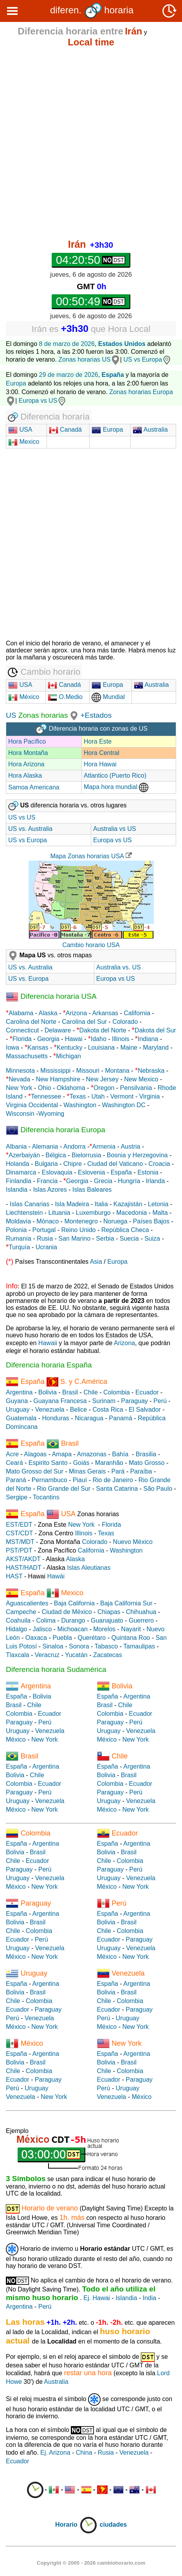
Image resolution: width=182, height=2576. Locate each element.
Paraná (16, 1480)
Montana (117, 1070)
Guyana (17, 1401)
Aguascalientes (27, 1603)
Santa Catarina (117, 1488)
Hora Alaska (25, 775)
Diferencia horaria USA (51, 996)
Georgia (48, 1039)
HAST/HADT (23, 1567)
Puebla (62, 1637)
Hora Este (98, 741)
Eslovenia (91, 1172)
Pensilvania (136, 1087)
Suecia (129, 1238)
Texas (78, 1096)
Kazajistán (128, 1204)
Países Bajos (151, 1221)
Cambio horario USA (91, 945)
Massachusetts (27, 1056)
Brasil (70, 1392)
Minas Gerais (87, 1471)
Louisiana (101, 1047)
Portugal (44, 1230)
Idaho (98, 1039)
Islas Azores (50, 1189)
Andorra (74, 1146)
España (121, 1172)
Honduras (55, 1418)
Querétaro (91, 1637)
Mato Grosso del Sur (34, 1471)
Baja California (74, 1603)
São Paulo (157, 1488)
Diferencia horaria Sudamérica (56, 1669)
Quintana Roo (130, 1637)
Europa (16, 383)
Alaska (48, 1013)
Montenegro (80, 1221)
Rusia (45, 1238)
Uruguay (17, 1409)
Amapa (62, 1454)
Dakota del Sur (155, 1030)
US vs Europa (147, 359)
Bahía (120, 1454)
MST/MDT (20, 1541)
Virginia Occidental (32, 1105)
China (84, 2452)
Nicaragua (89, 1418)
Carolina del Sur (84, 1021)
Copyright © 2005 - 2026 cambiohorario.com (91, 2563)
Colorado (125, 1021)
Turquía (19, 1247)
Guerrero (141, 1620)
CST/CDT (19, 1533)
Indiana (148, 1039)
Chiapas (109, 1612)
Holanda (17, 1163)
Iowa (12, 1047)
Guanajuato (107, 1620)
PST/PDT (19, 1550)
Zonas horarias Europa (141, 392)
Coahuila (18, 1620)
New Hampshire (58, 1079)
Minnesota (20, 1070)
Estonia (147, 1172)
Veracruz (47, 1655)
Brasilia (146, 1454)
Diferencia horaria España (49, 1365)
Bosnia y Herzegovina (137, 1155)
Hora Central (101, 752)
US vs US (21, 817)
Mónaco (47, 1221)
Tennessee (46, 1096)
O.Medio (65, 697)
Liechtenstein (24, 1212)
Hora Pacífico (27, 741)
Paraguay (134, 1401)
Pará (117, 1471)
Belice (78, 1409)
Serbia (105, 1238)
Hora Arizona (26, 764)
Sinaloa (52, 1646)
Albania (16, 1146)
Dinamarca (21, 1172)
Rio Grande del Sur (63, 1488)
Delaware (58, 1030)
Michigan (68, 1056)
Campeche (21, 1612)
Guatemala (21, 1418)
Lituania (59, 1212)
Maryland (156, 1047)
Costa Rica (107, 1409)
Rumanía (18, 1238)
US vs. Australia (30, 828)
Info (12, 1286)
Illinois (120, 1039)
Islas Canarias (29, 1204)
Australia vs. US (118, 967)
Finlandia (18, 1181)
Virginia (149, 1096)
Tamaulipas (139, 1646)
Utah (98, 1096)
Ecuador (147, 1392)
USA (25, 429)
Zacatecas (107, 1655)
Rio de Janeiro (112, 1480)
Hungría (129, 1181)
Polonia (16, 1230)
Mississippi (55, 1070)
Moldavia (18, 1221)
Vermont (122, 1096)
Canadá (65, 429)
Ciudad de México (67, 1612)
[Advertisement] (91, 144)
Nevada (19, 1079)
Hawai (73, 1039)
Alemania (45, 1146)
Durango (73, 1620)
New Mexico (141, 1079)
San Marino (74, 1238)
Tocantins (46, 1497)
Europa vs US (43, 400)
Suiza (152, 1238)
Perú (160, 1401)
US (11, 715)
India (150, 2298)
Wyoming (51, 1113)
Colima (46, 1620)
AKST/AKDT (23, 1559)
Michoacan (73, 1629)
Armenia (103, 1146)
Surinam (104, 1401)
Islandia (16, 1189)
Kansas (37, 1047)
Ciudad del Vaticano (115, 1163)
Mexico (23, 441)
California (137, 1013)
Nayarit (131, 1629)
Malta (160, 1212)
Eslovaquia (57, 1172)
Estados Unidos (122, 343)
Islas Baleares (92, 1189)
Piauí (80, 1480)
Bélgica (55, 1155)
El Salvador (145, 1409)
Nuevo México (133, 1541)
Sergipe (16, 1497)
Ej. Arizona (55, 2452)
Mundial (108, 697)
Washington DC (123, 1105)
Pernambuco (49, 1480)
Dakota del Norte (102, 1030)
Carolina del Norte (31, 1021)
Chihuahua (141, 1612)
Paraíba (141, 1471)
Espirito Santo (48, 1462)
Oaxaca (36, 1637)
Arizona (76, 1013)
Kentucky (70, 1047)
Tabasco (106, 1646)
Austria (130, 1146)
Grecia (103, 1181)
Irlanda (155, 1181)
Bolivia (47, 1392)
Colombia (116, 1392)
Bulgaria (46, 1163)
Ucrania (46, 1247)
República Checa (125, 1230)
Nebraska (151, 1070)
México (23, 697)
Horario (76, 2524)
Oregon (104, 1087)
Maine (128, 1047)
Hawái (56, 1576)
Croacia (159, 1163)
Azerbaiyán (24, 1155)
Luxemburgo (93, 1212)
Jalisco (42, 1629)
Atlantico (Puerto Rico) (115, 775)
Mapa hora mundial (116, 787)
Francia (47, 1181)
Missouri (88, 1070)
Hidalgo (16, 1629)
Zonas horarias (42, 715)
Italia (101, 1204)
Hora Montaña (28, 752)
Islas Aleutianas (88, 1567)
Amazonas (91, 1454)
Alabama (21, 1013)
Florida (22, 1039)
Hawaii (47, 1343)
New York (19, 1087)
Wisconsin (20, 1113)
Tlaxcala (17, 1655)
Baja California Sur (126, 1603)
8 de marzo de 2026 (67, 343)
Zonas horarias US (84, 359)
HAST (14, 1576)
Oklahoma (71, 1087)
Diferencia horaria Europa (55, 1130)
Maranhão (109, 1462)
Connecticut (22, 1030)
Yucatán (76, 1655)
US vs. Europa (28, 978)
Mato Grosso (147, 1462)
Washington (79, 1105)
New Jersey (102, 1079)
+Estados (96, 715)
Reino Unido (78, 1230)
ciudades (113, 2524)
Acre (12, 1454)
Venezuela (50, 1409)
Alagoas (35, 1454)
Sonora (79, 1646)
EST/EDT (19, 1524)
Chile (90, 1392)
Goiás (81, 1462)
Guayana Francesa (59, 1401)
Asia (96, 1261)
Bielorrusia (86, 1155)
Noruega (115, 1221)
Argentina (19, 1392)
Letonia (158, 1204)
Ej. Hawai (96, 2298)
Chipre (72, 1163)
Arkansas (105, 1013)
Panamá (120, 1418)
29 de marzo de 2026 (68, 374)
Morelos (104, 1629)
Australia (150, 429)
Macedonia (131, 1212)
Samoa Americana (33, 787)
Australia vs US (114, 828)
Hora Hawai (100, 764)
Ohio (44, 1087)
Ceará (14, 1462)
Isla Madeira (72, 1204)
